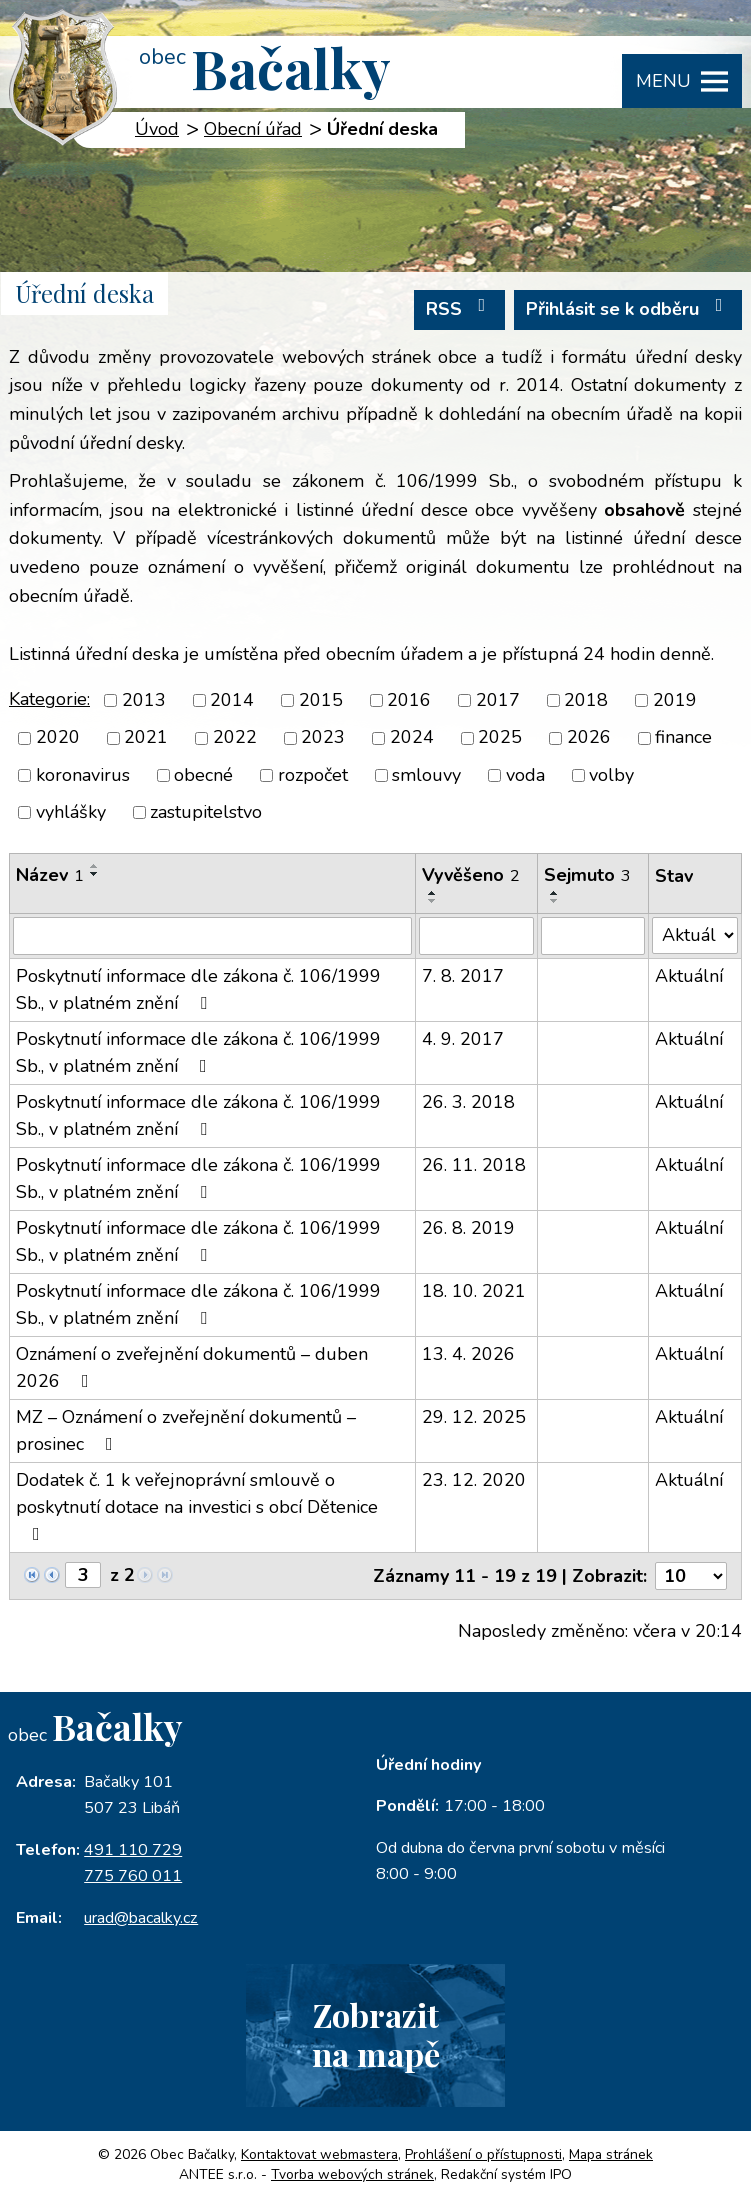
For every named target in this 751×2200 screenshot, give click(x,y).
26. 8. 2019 (468, 1228)
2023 (323, 738)
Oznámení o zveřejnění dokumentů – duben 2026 (192, 1367)
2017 (498, 700)
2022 (235, 738)
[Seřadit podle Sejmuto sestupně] (555, 901)
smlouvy (426, 775)
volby (611, 775)
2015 (321, 700)
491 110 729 (133, 1850)
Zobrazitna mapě (376, 2034)
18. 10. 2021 (474, 1291)
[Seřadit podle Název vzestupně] (95, 866)
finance (683, 738)
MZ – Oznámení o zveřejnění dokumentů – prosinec (186, 1430)
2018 (586, 700)
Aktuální (689, 976)
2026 (589, 738)
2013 (144, 700)
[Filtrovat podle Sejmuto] (593, 936)
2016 (409, 700)
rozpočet (313, 775)
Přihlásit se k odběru (628, 308)
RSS (460, 308)
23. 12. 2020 (474, 1480)
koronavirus (83, 775)
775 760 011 (133, 1876)
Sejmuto (587, 875)
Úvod (157, 129)
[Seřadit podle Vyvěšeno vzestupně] (433, 893)
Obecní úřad (253, 129)
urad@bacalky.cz (141, 1918)
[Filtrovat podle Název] (212, 936)
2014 (232, 700)
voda (525, 775)
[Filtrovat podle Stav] (695, 935)
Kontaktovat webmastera (319, 2154)
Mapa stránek (611, 2154)
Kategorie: (49, 699)
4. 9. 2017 (463, 1039)
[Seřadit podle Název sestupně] (95, 874)
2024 (412, 738)
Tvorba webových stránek (352, 2174)
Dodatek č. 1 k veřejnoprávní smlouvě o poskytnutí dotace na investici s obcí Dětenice (197, 1505)
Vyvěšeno (471, 875)
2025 (500, 738)
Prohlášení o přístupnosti (483, 2154)
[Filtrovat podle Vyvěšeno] (476, 936)
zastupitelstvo (206, 812)
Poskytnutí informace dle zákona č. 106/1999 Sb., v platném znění (198, 989)
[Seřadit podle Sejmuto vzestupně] (555, 893)
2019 (675, 700)
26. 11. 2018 (474, 1165)
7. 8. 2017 (463, 976)
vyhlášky (71, 812)
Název (50, 875)
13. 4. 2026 (468, 1354)
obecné (203, 775)
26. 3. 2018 (468, 1102)
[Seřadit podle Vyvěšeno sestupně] (433, 901)
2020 (58, 738)
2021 (146, 738)
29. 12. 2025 (474, 1417)
